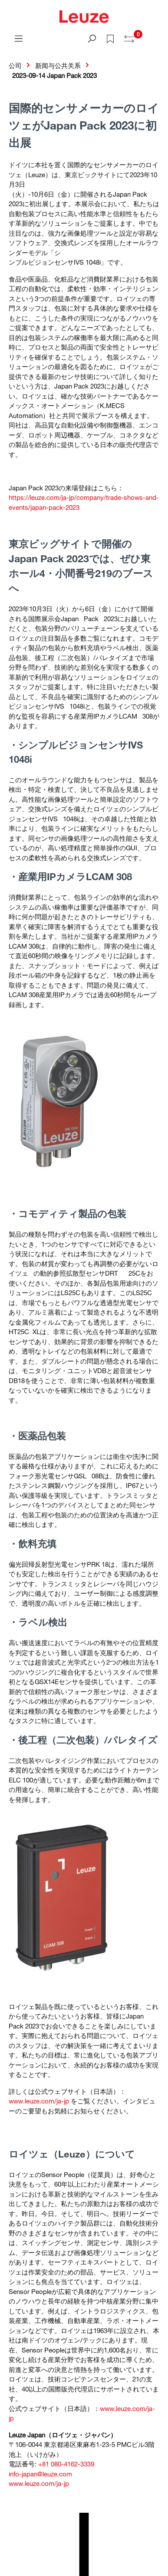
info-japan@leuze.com (40, 2474)
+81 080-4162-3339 (66, 2464)
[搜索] (92, 38)
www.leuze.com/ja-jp (39, 2101)
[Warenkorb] (154, 35)
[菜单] (19, 38)
